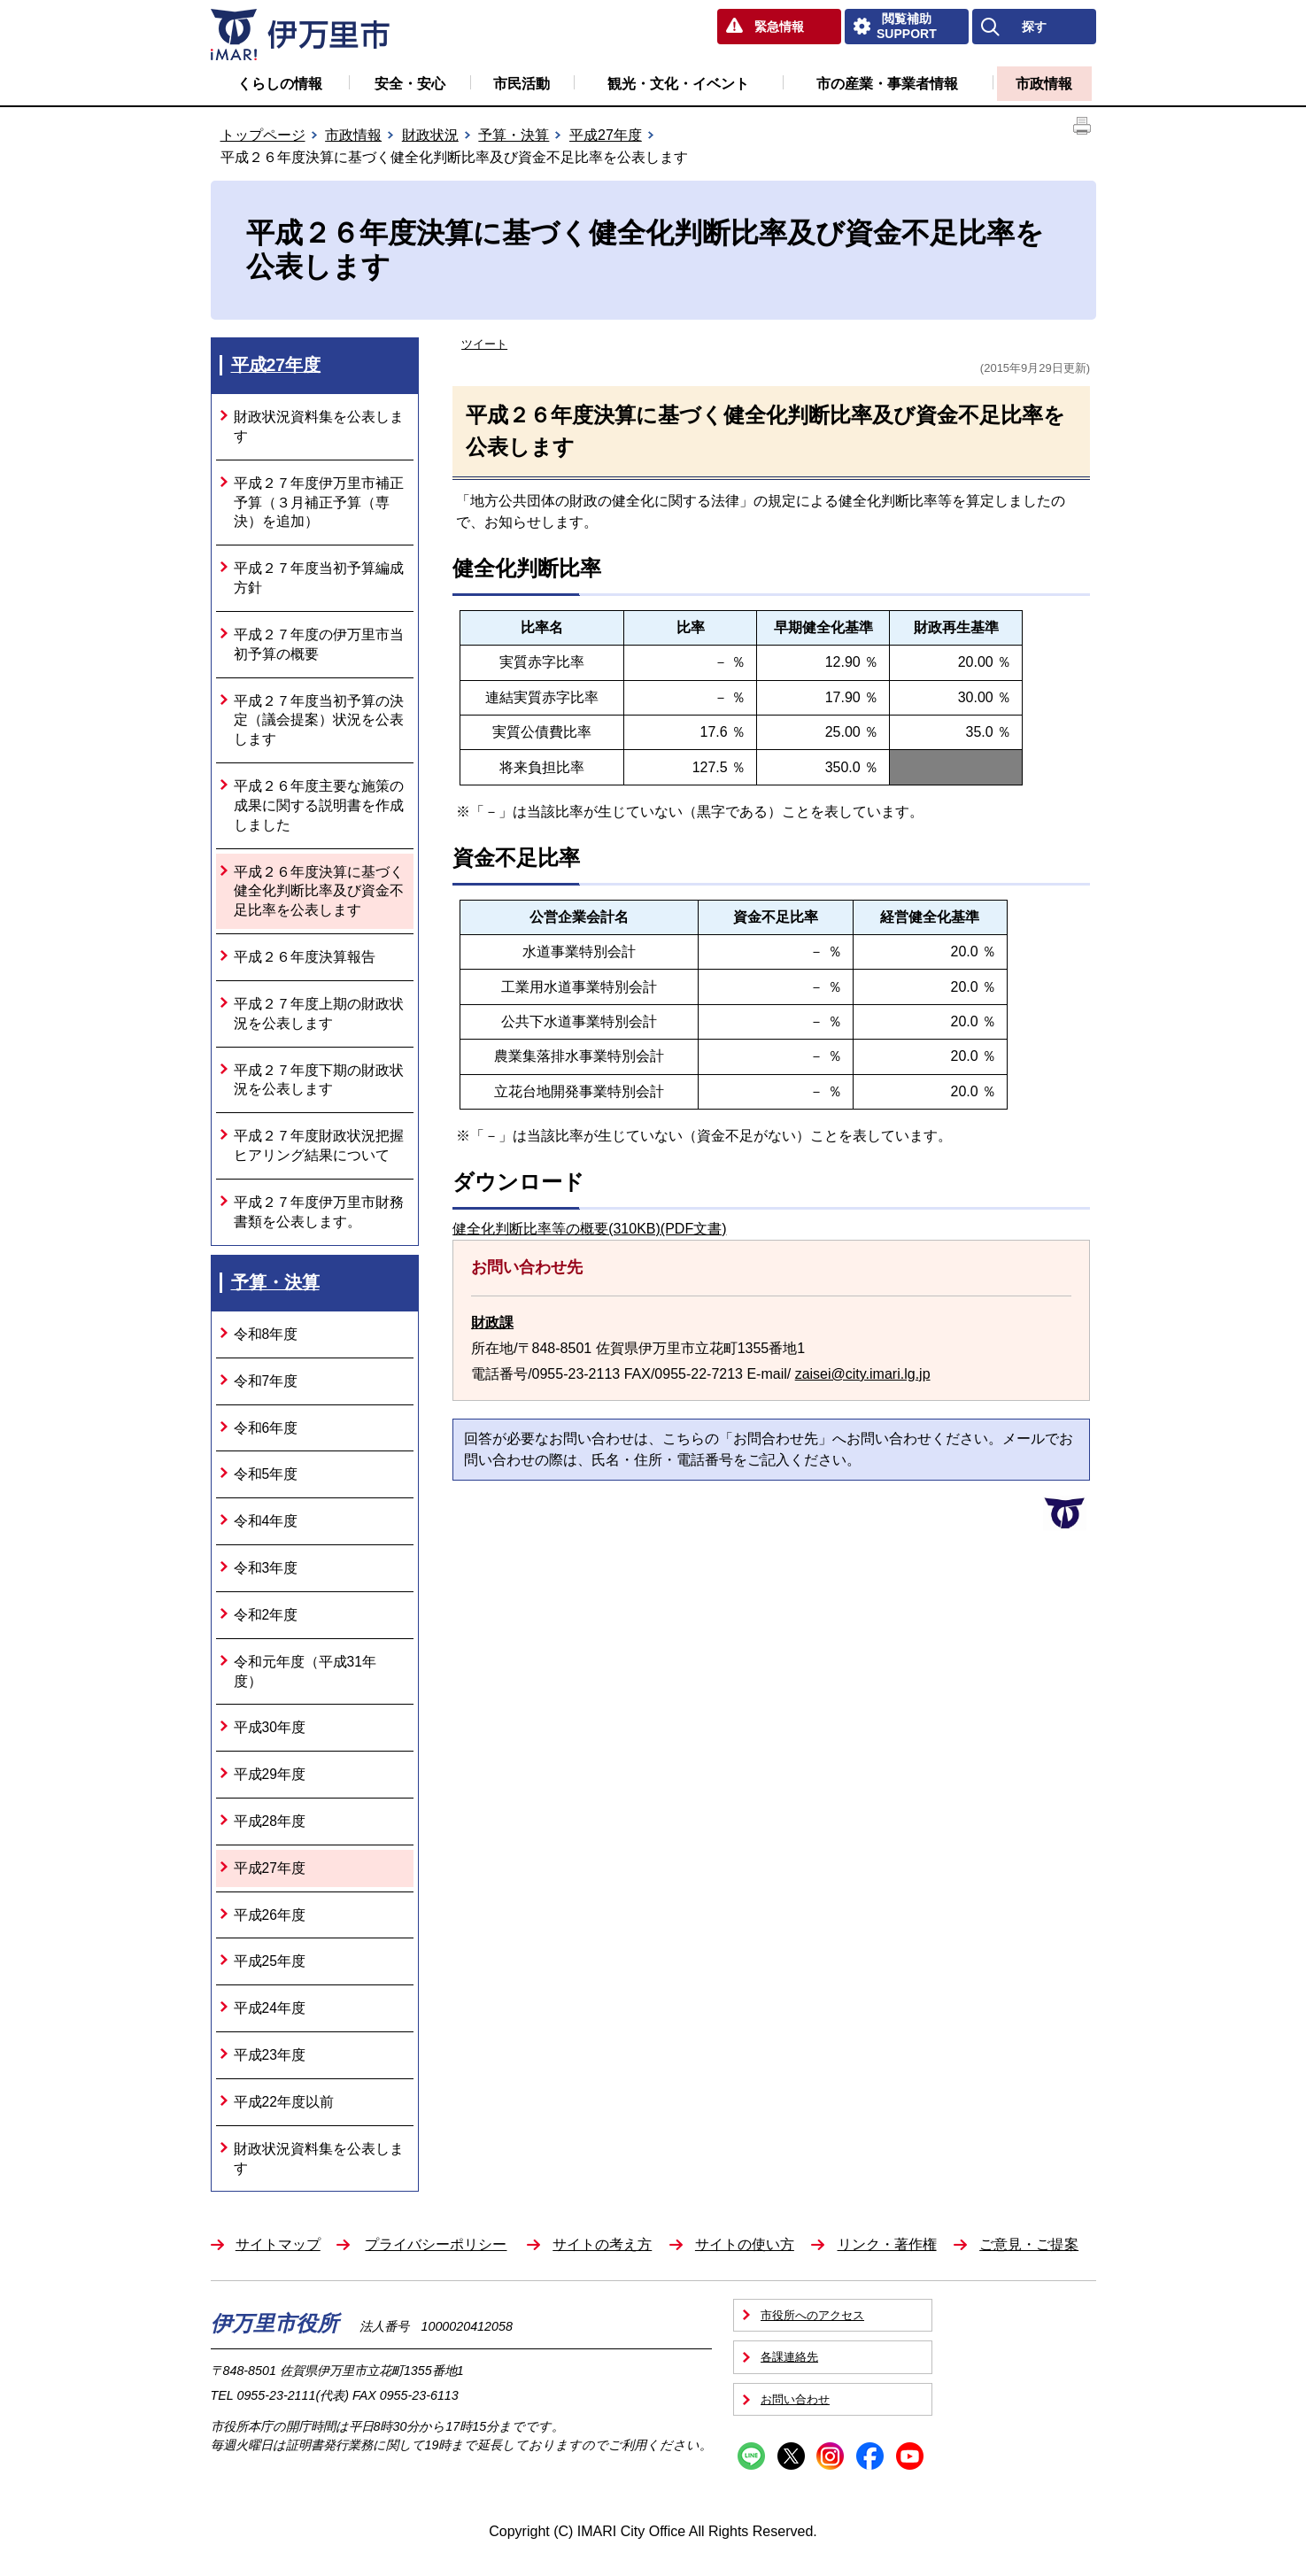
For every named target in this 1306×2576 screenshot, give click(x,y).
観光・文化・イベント (678, 83)
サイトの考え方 (602, 2244)
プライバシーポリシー (435, 2244)
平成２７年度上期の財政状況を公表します (319, 1013)
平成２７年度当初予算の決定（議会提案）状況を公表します (319, 720)
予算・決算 (513, 135)
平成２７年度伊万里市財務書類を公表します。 (319, 1212)
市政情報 (1044, 83)
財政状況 (430, 135)
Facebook (870, 2456)
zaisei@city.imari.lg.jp (863, 1373)
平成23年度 (269, 2054)
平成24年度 (269, 2007)
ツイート (484, 344)
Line (751, 2456)
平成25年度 (269, 1961)
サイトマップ (278, 2244)
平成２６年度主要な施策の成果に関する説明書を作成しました (319, 805)
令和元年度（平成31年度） (305, 1671)
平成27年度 (605, 135)
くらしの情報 (279, 83)
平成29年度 (269, 1774)
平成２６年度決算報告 (304, 956)
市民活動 (521, 83)
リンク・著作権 (887, 2244)
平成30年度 (269, 1727)
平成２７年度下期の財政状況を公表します (319, 1080)
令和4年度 (266, 1520)
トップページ (262, 135)
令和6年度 (266, 1427)
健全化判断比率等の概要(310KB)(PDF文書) (589, 1228)
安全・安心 (410, 83)
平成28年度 (269, 1821)
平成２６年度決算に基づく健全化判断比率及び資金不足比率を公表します (319, 891)
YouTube (909, 2456)
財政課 (492, 1322)
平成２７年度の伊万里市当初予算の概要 (319, 644)
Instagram (830, 2456)
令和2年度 (266, 1614)
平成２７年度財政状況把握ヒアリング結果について (319, 1145)
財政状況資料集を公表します (319, 426)
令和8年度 (266, 1334)
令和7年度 (266, 1381)
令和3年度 (266, 1567)
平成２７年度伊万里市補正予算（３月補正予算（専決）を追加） (319, 503)
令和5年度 (266, 1473)
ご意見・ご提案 (1028, 2244)
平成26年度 (269, 1914)
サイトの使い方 (744, 2244)
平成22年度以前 (284, 2101)
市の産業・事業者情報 (887, 83)
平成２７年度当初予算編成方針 (319, 578)
